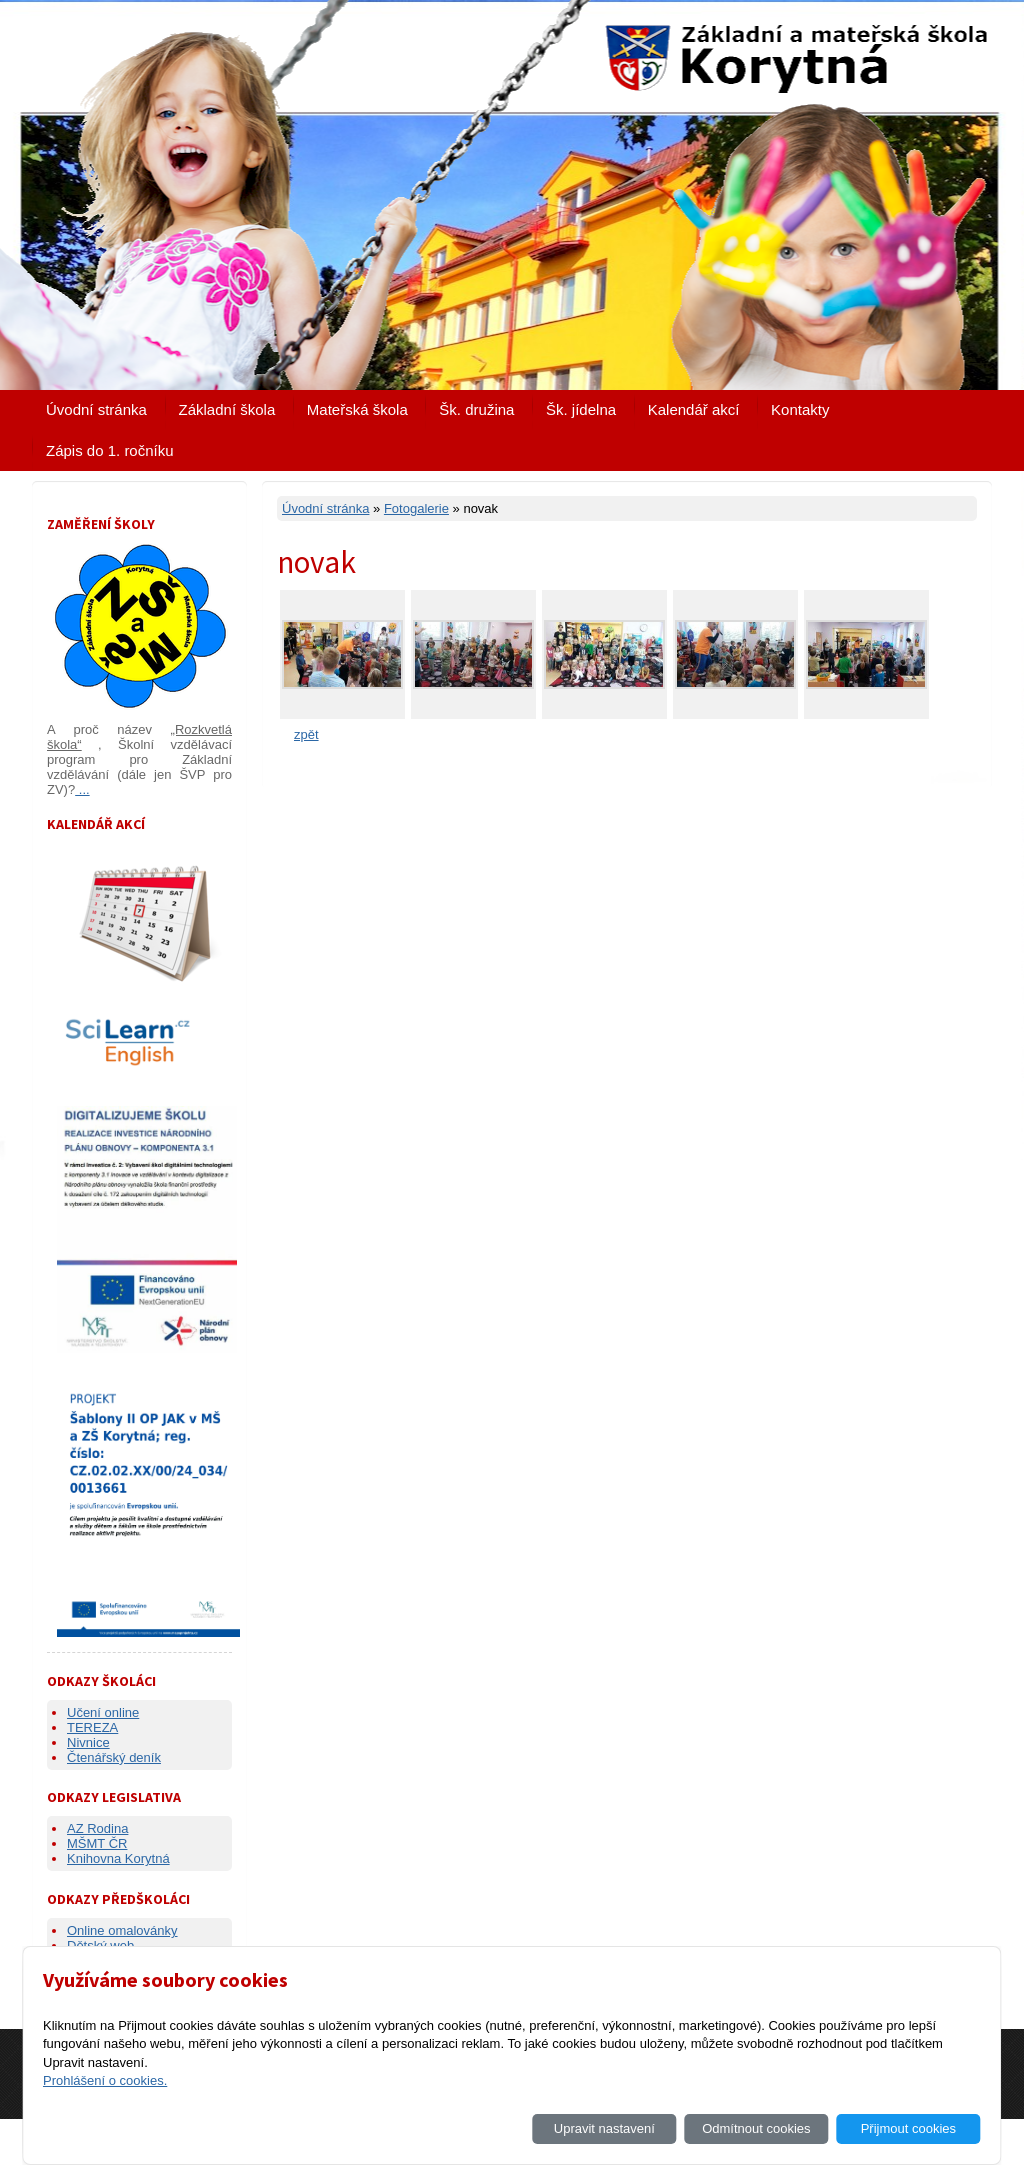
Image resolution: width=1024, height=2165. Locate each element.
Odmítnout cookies (756, 2128)
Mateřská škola (357, 409)
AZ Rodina (97, 1828)
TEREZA (92, 1727)
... (82, 789)
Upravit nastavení (604, 2128)
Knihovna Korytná (118, 1858)
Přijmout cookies (908, 2128)
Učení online (103, 1712)
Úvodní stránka (96, 409)
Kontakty (800, 409)
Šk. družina (476, 409)
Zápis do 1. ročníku (110, 450)
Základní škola (227, 409)
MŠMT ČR (97, 1843)
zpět (306, 734)
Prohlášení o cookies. (105, 2080)
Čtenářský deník (114, 1757)
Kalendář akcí (694, 409)
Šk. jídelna (581, 409)
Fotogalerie (416, 508)
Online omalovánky (122, 1930)
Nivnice (88, 1742)
